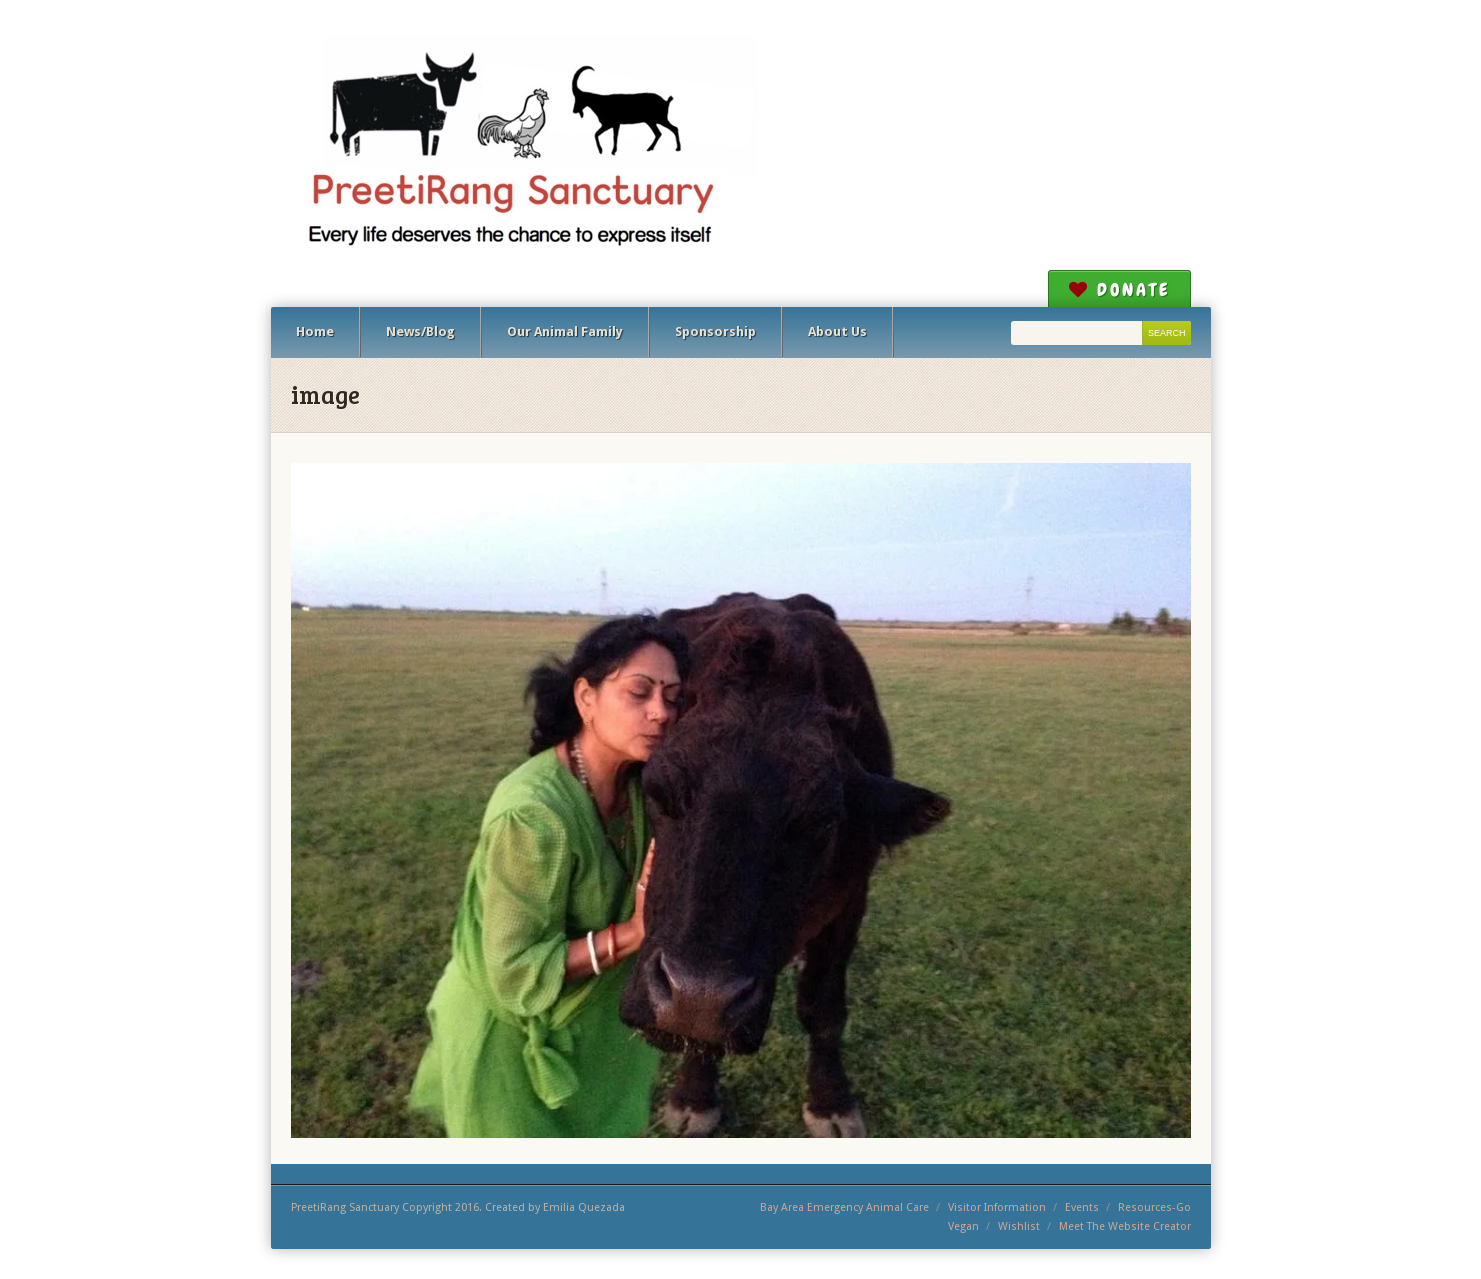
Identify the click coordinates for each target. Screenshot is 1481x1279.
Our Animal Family (565, 331)
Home (315, 331)
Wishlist (1019, 1226)
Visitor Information (997, 1207)
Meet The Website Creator (1125, 1226)
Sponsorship (715, 331)
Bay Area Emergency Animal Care (844, 1207)
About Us (837, 331)
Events (1082, 1207)
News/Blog (420, 331)
